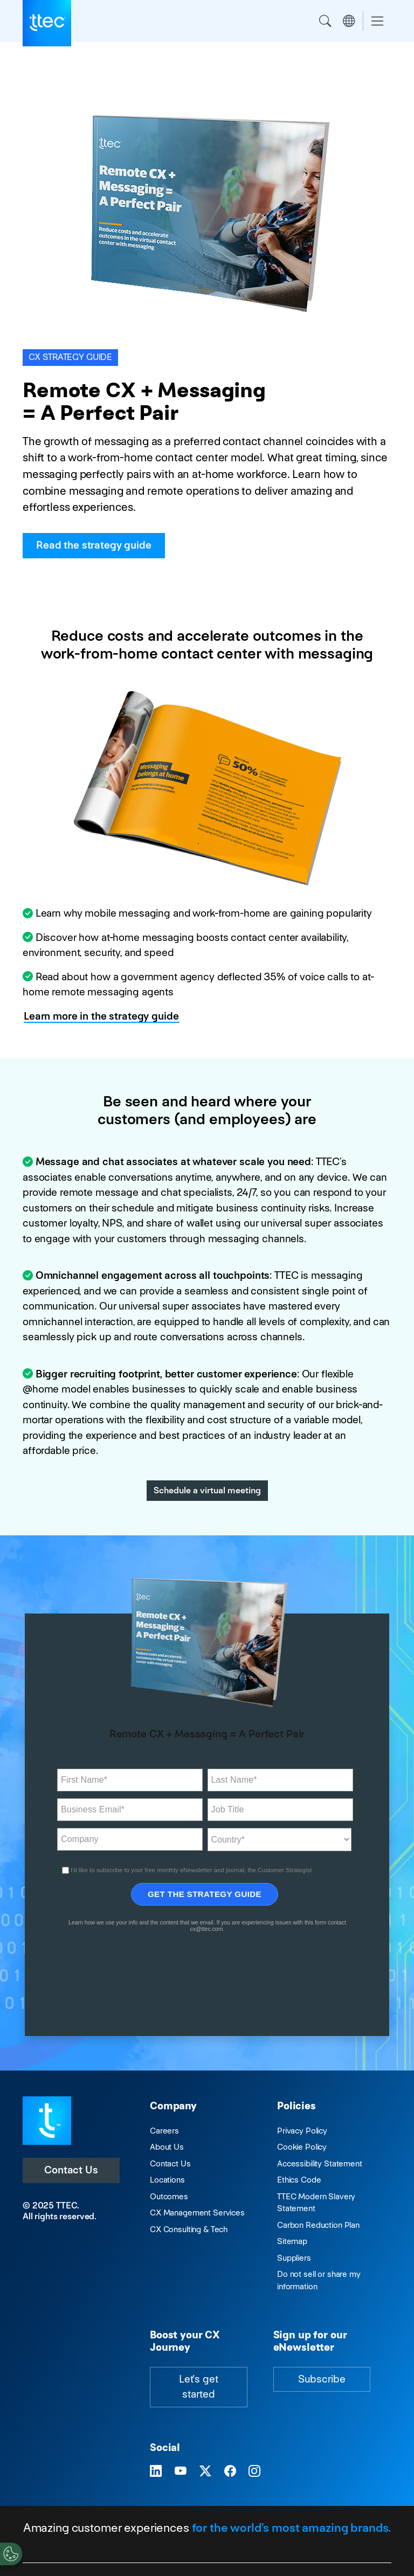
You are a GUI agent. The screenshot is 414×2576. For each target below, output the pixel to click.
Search (325, 21)
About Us (167, 2147)
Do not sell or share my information (319, 2280)
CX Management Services (197, 2212)
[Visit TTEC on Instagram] (254, 2472)
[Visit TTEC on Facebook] (230, 2472)
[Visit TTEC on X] (205, 2472)
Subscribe (322, 2379)
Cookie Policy (302, 2147)
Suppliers (294, 2258)
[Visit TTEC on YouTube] (181, 2472)
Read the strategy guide (93, 545)
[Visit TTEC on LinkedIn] (156, 2472)
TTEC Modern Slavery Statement (316, 2202)
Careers (164, 2130)
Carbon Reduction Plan (318, 2225)
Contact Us (71, 2170)
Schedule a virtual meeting (207, 1490)
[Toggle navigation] (377, 21)
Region (348, 21)
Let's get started (198, 2386)
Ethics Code (299, 2180)
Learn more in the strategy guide (101, 1016)
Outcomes (169, 2196)
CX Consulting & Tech (188, 2229)
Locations (167, 2180)
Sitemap (292, 2241)
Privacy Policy (302, 2130)
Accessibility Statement (319, 2163)
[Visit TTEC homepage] (47, 2119)
